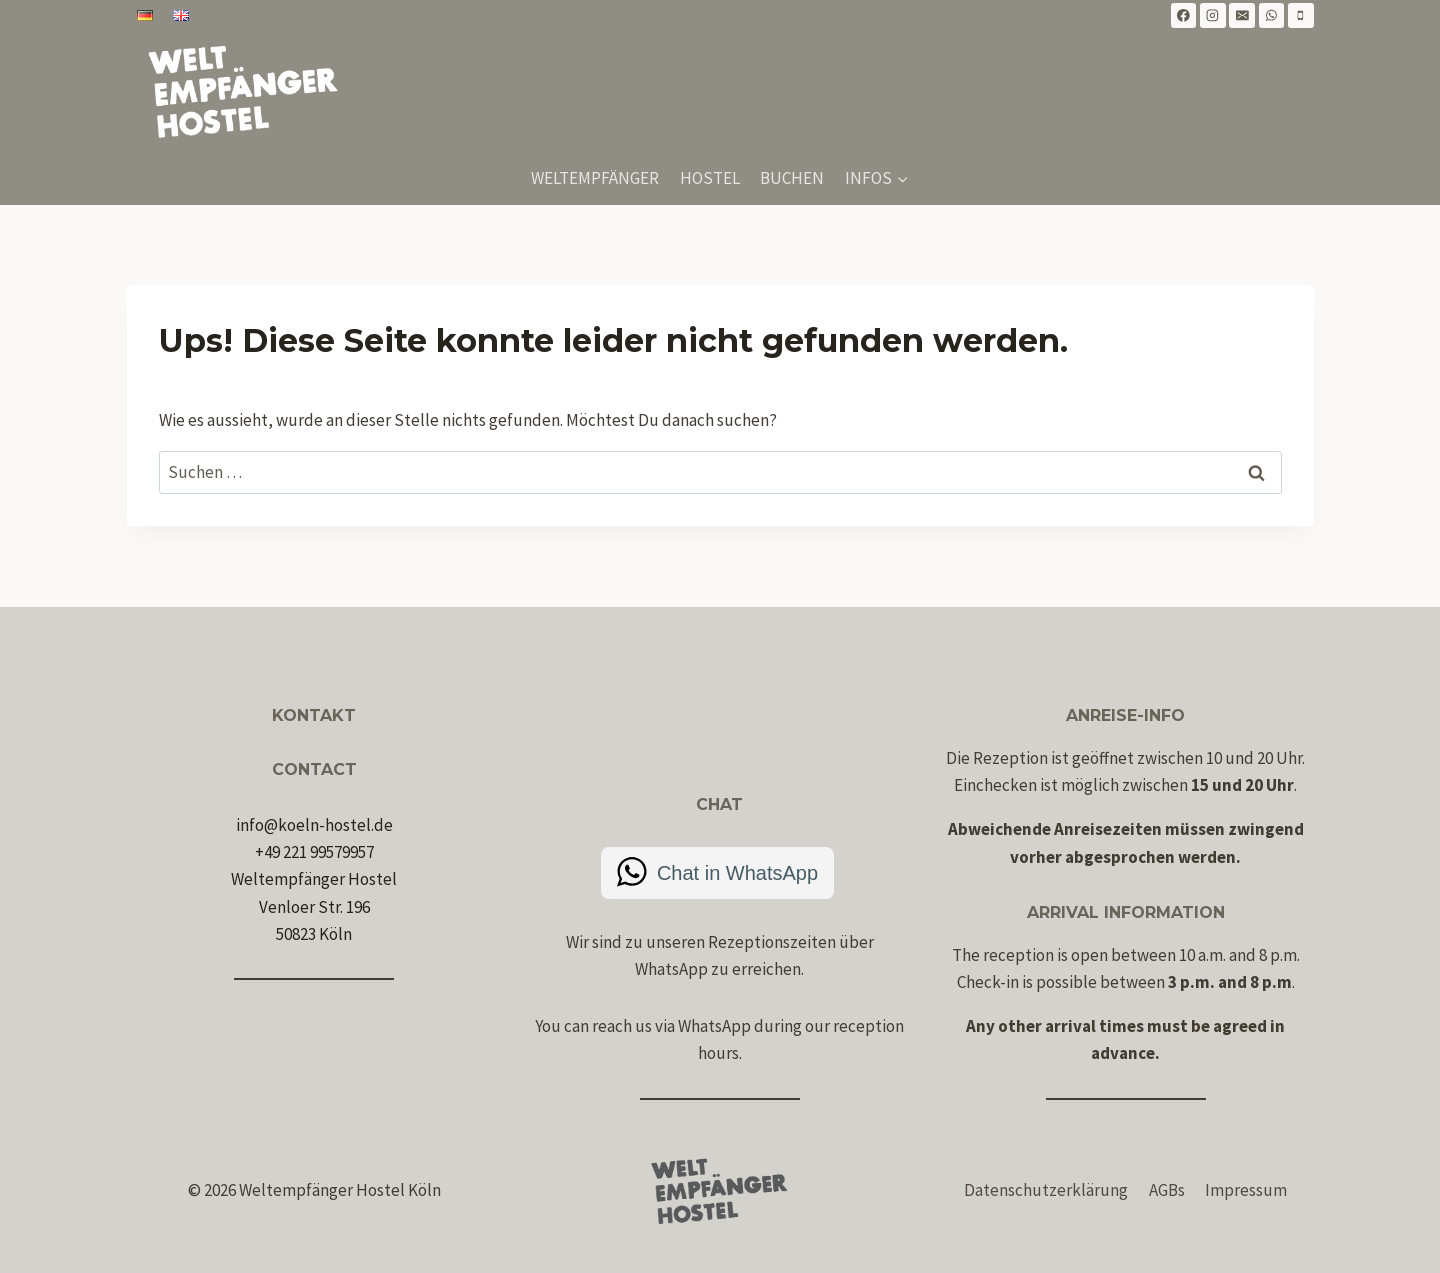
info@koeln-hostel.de (314, 825)
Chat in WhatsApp (737, 873)
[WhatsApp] (1272, 16)
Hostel (710, 178)
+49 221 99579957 (314, 852)
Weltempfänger (595, 178)
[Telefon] (1301, 16)
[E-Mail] (1242, 16)
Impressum (1246, 1190)
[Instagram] (1213, 16)
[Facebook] (1184, 16)
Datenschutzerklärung (1046, 1190)
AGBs (1167, 1190)
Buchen (792, 178)
